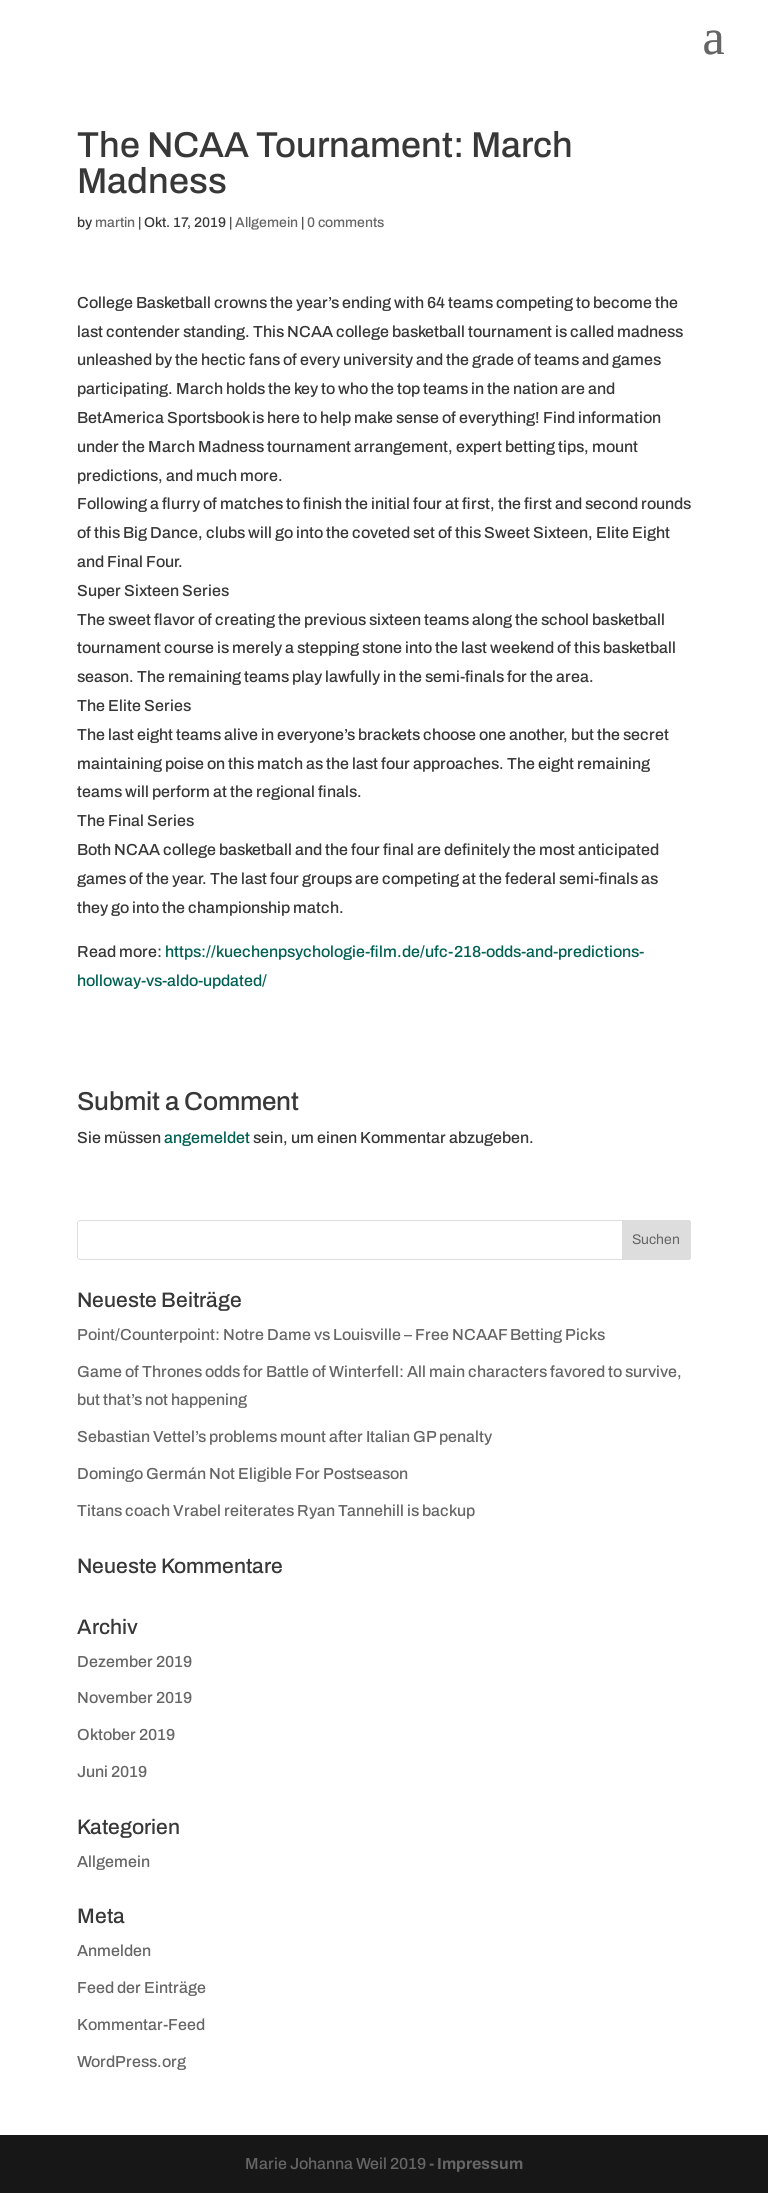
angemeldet (207, 1137)
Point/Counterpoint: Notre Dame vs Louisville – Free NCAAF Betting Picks (341, 1334)
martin (115, 222)
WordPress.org (131, 2061)
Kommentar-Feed (141, 2024)
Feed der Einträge (141, 1987)
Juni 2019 (112, 1771)
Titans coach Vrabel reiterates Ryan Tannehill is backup (276, 1510)
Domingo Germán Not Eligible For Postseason (242, 1473)
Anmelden (114, 1950)
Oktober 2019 (126, 1734)
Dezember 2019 (134, 1661)
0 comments (345, 222)
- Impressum (476, 2163)
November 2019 (134, 1697)
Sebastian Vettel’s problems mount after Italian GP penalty (284, 1436)
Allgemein (266, 222)
